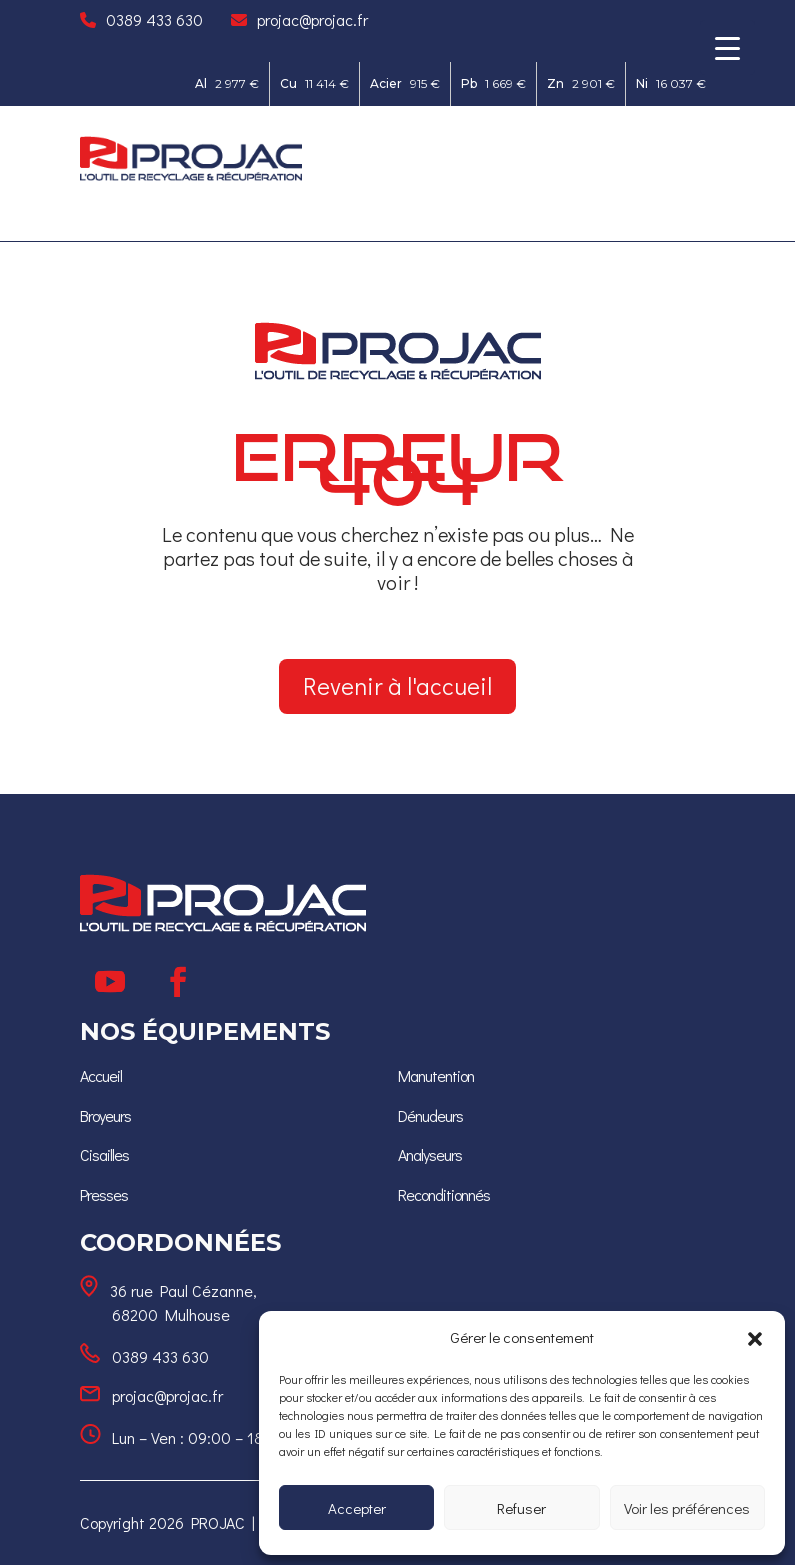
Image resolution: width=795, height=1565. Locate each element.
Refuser (521, 1508)
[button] (755, 1338)
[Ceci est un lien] (191, 175)
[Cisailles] (104, 1154)
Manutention (436, 1075)
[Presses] (104, 1194)
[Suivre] (110, 982)
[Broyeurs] (105, 1115)
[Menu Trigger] (727, 47)
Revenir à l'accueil (397, 685)
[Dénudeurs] (430, 1115)
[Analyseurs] (430, 1154)
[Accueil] (101, 1075)
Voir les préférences (687, 1508)
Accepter (357, 1508)
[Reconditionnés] (444, 1194)
